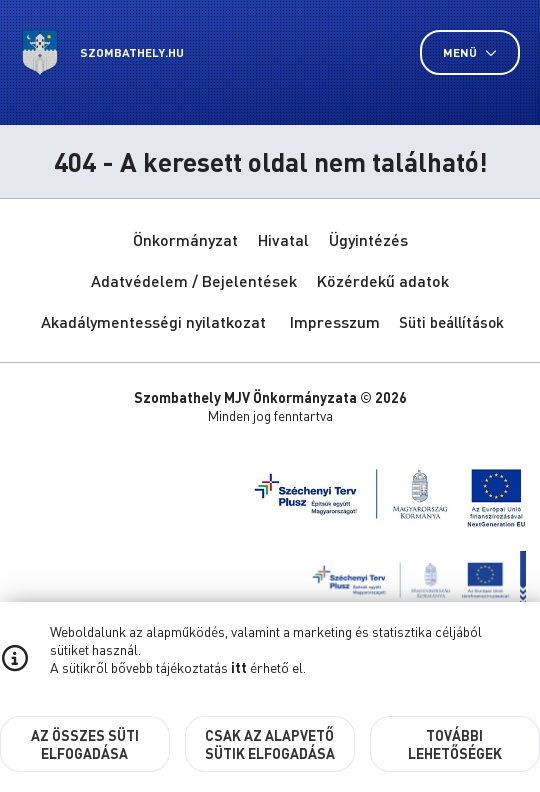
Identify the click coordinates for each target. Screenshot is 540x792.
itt (239, 667)
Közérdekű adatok (383, 280)
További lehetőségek (455, 744)
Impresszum (335, 321)
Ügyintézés (368, 239)
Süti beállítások (451, 322)
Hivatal (283, 239)
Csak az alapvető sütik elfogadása (270, 744)
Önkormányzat (185, 239)
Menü (470, 52)
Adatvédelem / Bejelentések (194, 280)
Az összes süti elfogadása (85, 744)
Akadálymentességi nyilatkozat (153, 321)
